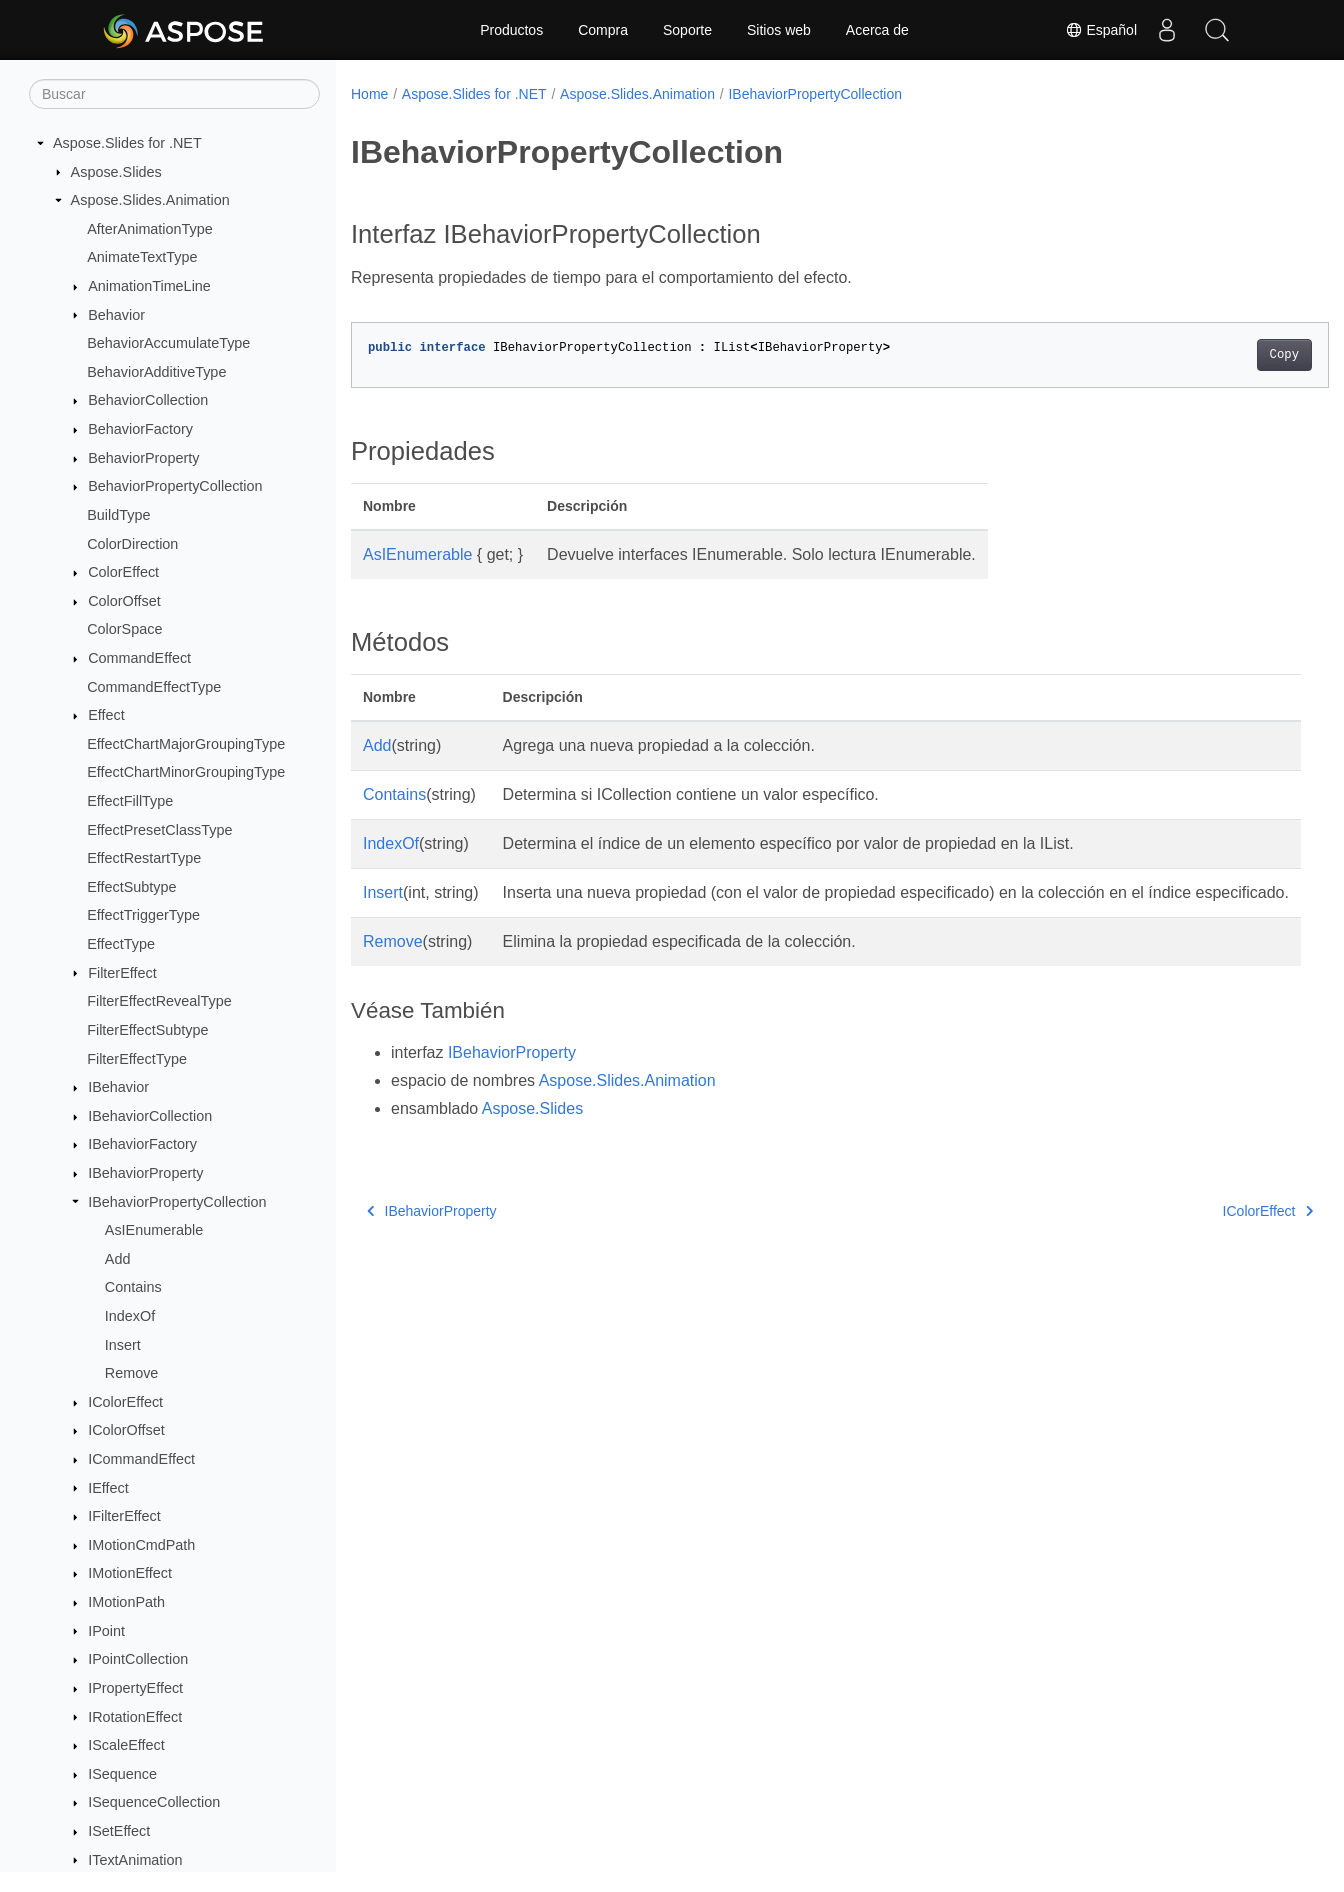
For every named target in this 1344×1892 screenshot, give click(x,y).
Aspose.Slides (116, 172)
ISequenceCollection (154, 1802)
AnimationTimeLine (149, 286)
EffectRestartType (144, 858)
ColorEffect (123, 572)
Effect (106, 715)
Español (1101, 30)
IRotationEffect (135, 1717)
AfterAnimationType (150, 229)
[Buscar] (174, 94)
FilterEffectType (137, 1059)
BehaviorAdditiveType (156, 372)
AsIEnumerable (154, 1230)
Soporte (687, 30)
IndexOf (130, 1316)
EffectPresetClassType (159, 830)
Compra (603, 30)
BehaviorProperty (143, 458)
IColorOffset (126, 1430)
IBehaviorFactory (142, 1144)
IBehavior (118, 1087)
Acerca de (877, 30)
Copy (1216, 355)
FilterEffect (122, 973)
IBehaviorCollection (150, 1116)
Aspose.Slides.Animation (150, 200)
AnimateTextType (142, 257)
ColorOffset (124, 601)
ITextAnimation (135, 1860)
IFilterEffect (124, 1516)
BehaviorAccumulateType (168, 343)
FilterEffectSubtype (147, 1030)
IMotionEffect (130, 1573)
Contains (133, 1287)
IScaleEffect (126, 1745)
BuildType (118, 515)
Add (118, 1259)
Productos (511, 30)
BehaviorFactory (140, 429)
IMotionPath (126, 1602)
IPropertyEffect (135, 1688)
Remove (132, 1373)
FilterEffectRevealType (159, 1001)
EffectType (121, 944)
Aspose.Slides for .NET (127, 143)
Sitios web (779, 30)
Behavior (116, 315)
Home (369, 94)
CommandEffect (139, 658)
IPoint (106, 1631)
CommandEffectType (154, 687)
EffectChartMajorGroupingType (186, 744)
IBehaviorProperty (145, 1173)
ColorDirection (132, 544)
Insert (123, 1345)
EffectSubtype (131, 887)
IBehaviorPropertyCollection (177, 1202)
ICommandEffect (141, 1459)
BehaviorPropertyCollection (175, 486)
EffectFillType (130, 801)
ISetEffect (119, 1831)
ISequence (122, 1774)
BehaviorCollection (148, 400)
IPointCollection (138, 1659)
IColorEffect (125, 1402)
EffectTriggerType (143, 915)
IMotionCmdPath (141, 1545)
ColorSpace (124, 629)
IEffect (108, 1488)
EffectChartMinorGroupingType (186, 772)
